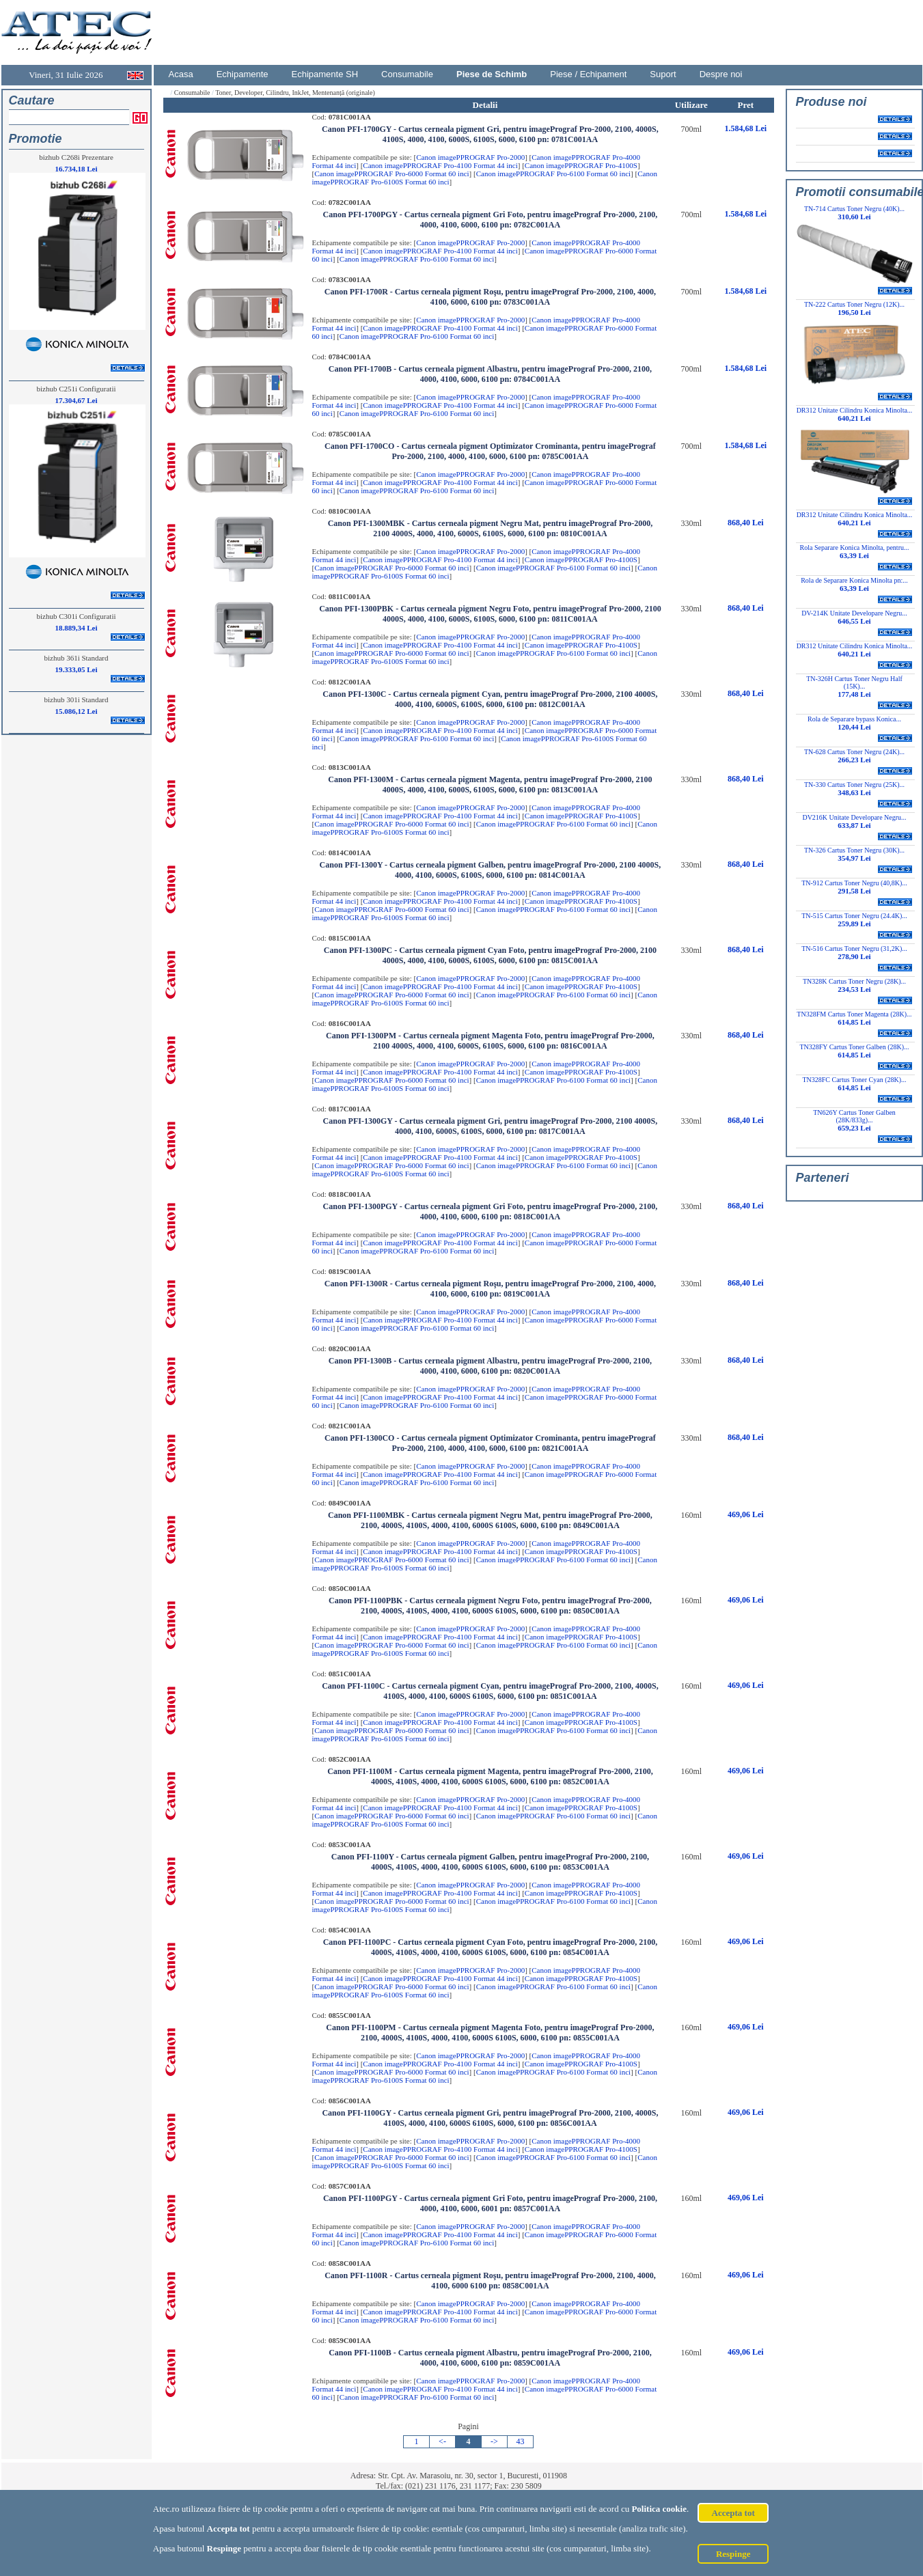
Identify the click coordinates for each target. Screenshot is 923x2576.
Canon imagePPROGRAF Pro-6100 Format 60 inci (553, 173)
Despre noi (721, 74)
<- (442, 2441)
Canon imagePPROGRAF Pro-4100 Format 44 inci (440, 165)
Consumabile (407, 74)
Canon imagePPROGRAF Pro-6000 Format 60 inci (391, 173)
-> (494, 2441)
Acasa (181, 74)
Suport (663, 74)
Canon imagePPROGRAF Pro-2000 (470, 157)
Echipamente (242, 74)
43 (520, 2441)
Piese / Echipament (588, 74)
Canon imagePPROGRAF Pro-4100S (581, 165)
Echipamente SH (325, 74)
